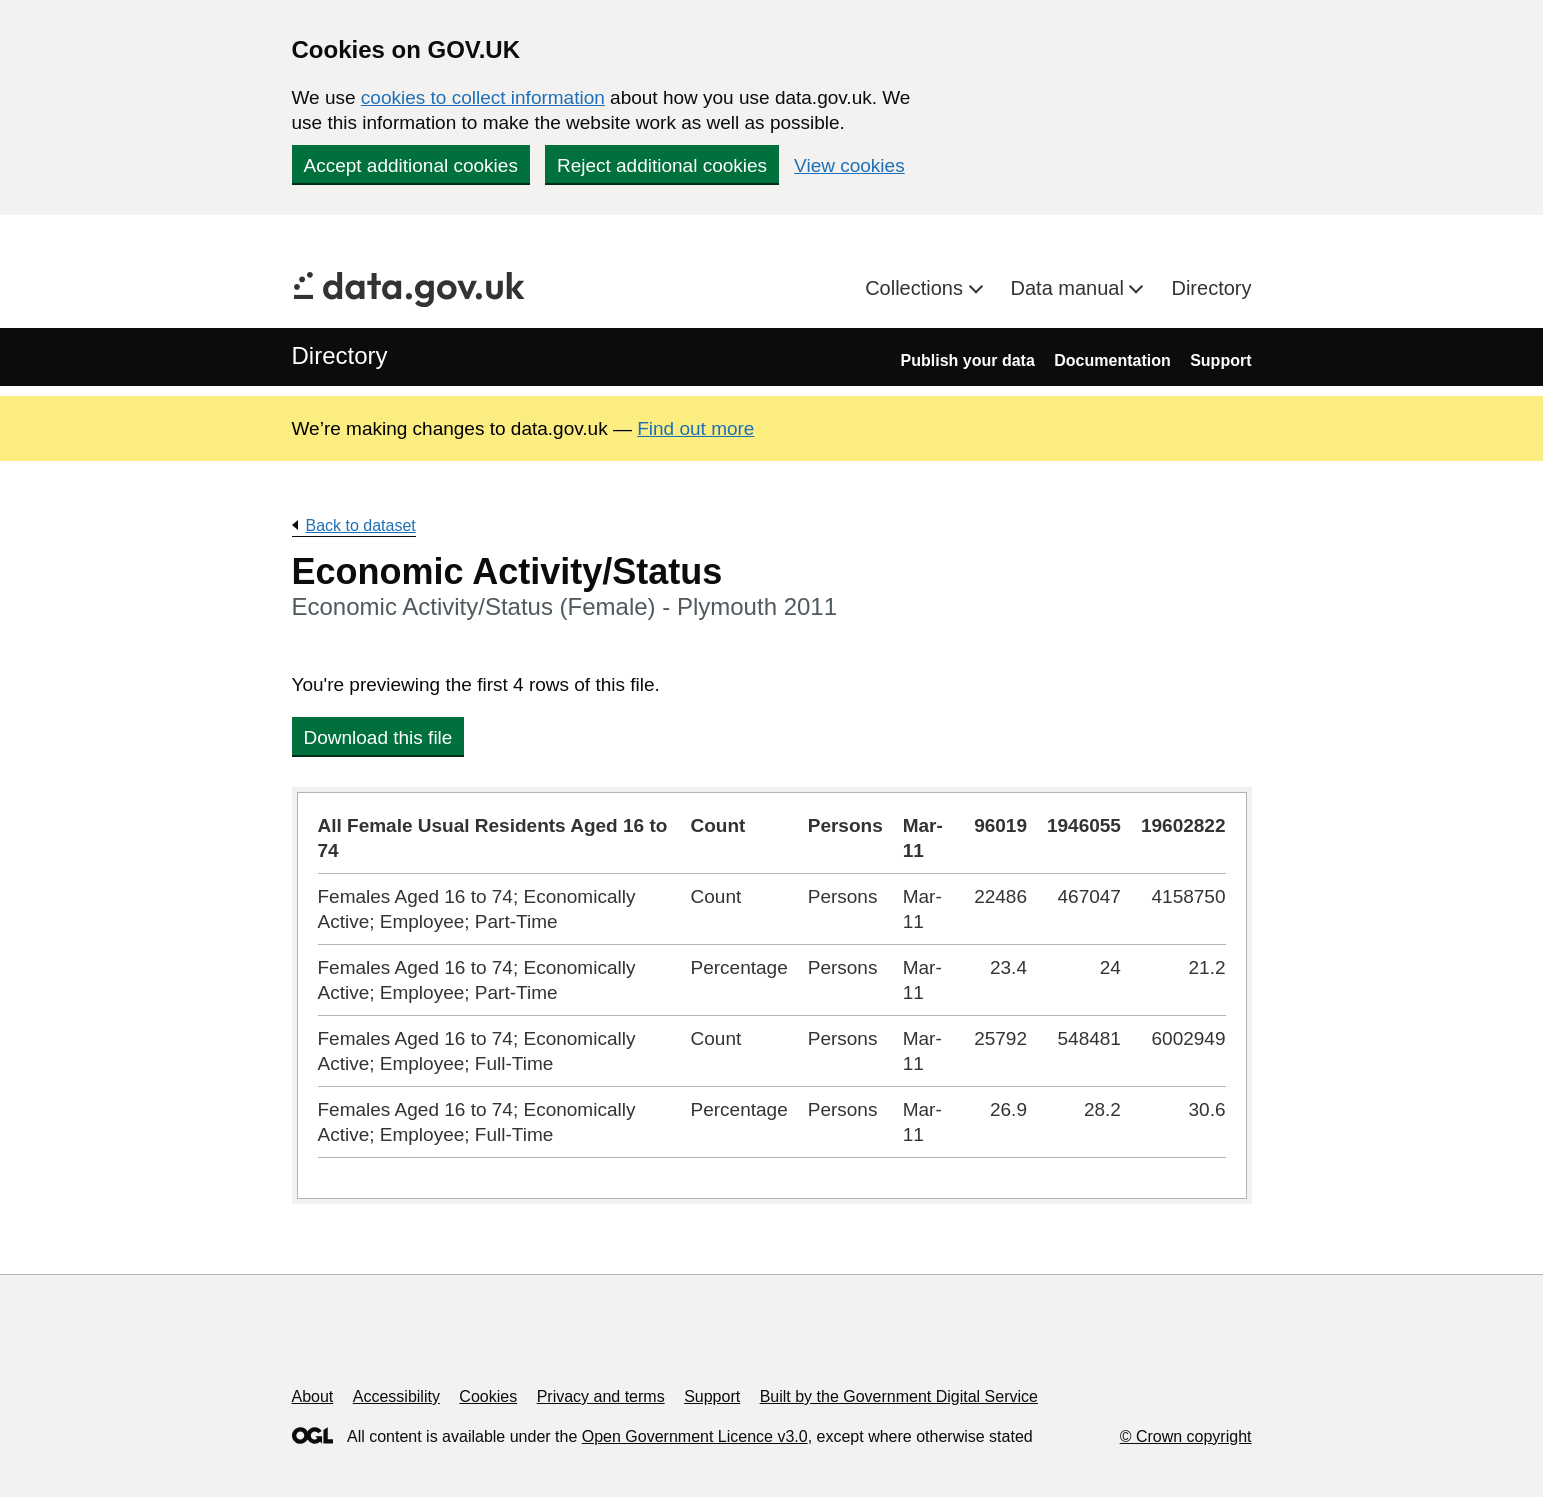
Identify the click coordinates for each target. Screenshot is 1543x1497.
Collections (916, 288)
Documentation (1112, 360)
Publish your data (968, 360)
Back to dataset (361, 525)
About (313, 1396)
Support (1220, 360)
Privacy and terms (601, 1396)
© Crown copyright (1186, 1436)
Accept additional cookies (411, 165)
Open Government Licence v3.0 (695, 1436)
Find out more (695, 428)
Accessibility (396, 1396)
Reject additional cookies (662, 165)
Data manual (1070, 288)
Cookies (488, 1396)
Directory (1211, 288)
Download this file (378, 737)
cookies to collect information (483, 97)
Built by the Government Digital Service (899, 1396)
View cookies (849, 165)
